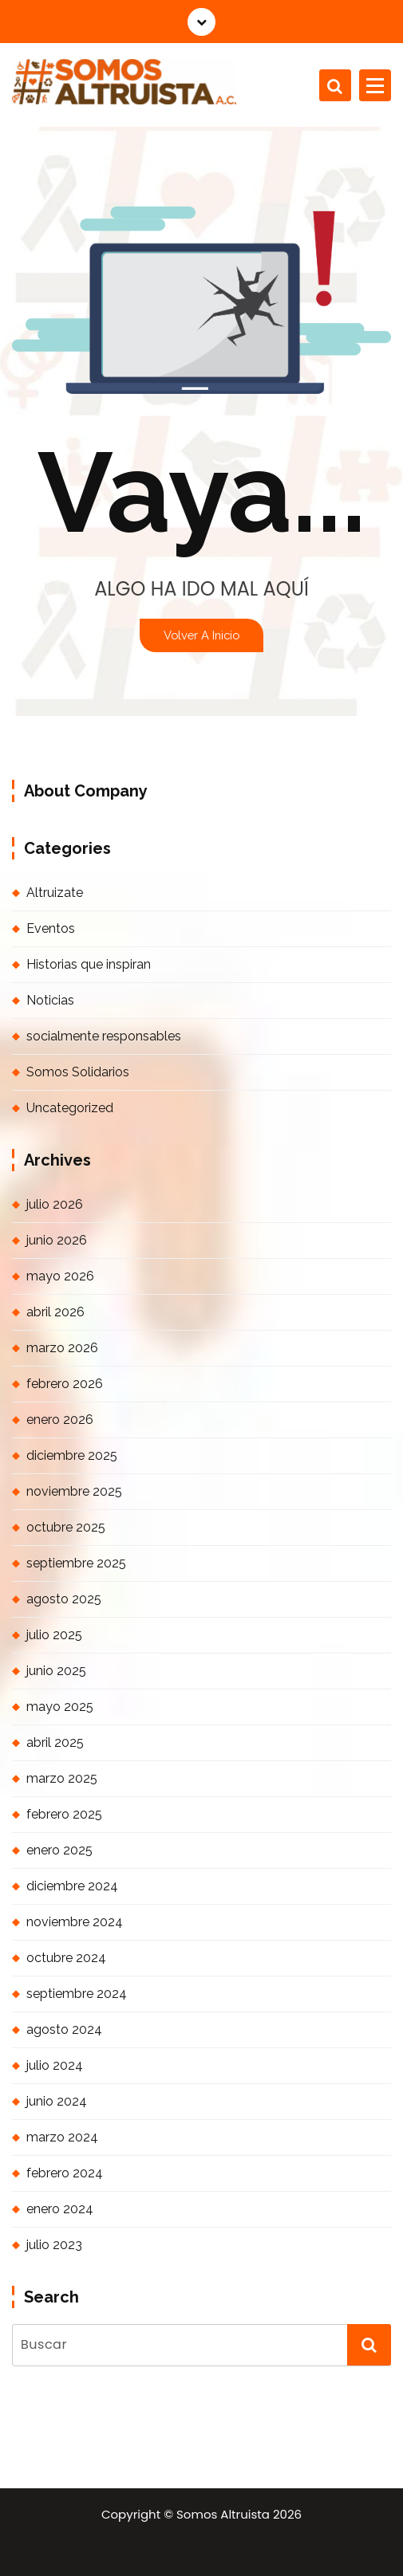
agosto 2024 (64, 2029)
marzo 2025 (61, 1778)
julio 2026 (54, 1204)
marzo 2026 (62, 1347)
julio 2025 (54, 1634)
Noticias (50, 1000)
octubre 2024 (66, 1957)
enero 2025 (59, 1850)
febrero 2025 (64, 1814)
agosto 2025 (63, 1599)
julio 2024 (54, 2065)
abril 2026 (55, 1311)
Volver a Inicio (201, 635)
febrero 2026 (64, 1383)
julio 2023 (54, 2244)
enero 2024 (59, 2208)
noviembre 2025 (74, 1491)
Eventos (50, 928)
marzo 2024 (62, 2137)
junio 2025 (56, 1670)
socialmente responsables (103, 1036)
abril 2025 (55, 1742)
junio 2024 (56, 2101)
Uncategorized (69, 1107)
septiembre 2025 (76, 1563)
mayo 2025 (59, 1706)
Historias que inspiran (88, 964)
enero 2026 (59, 1419)
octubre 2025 (65, 1527)
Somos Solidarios (77, 1072)
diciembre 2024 (72, 1886)
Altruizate (54, 892)
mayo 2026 (60, 1276)
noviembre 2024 (74, 1921)
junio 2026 (56, 1240)
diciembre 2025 (71, 1455)
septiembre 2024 (76, 1993)
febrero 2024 (64, 2173)
